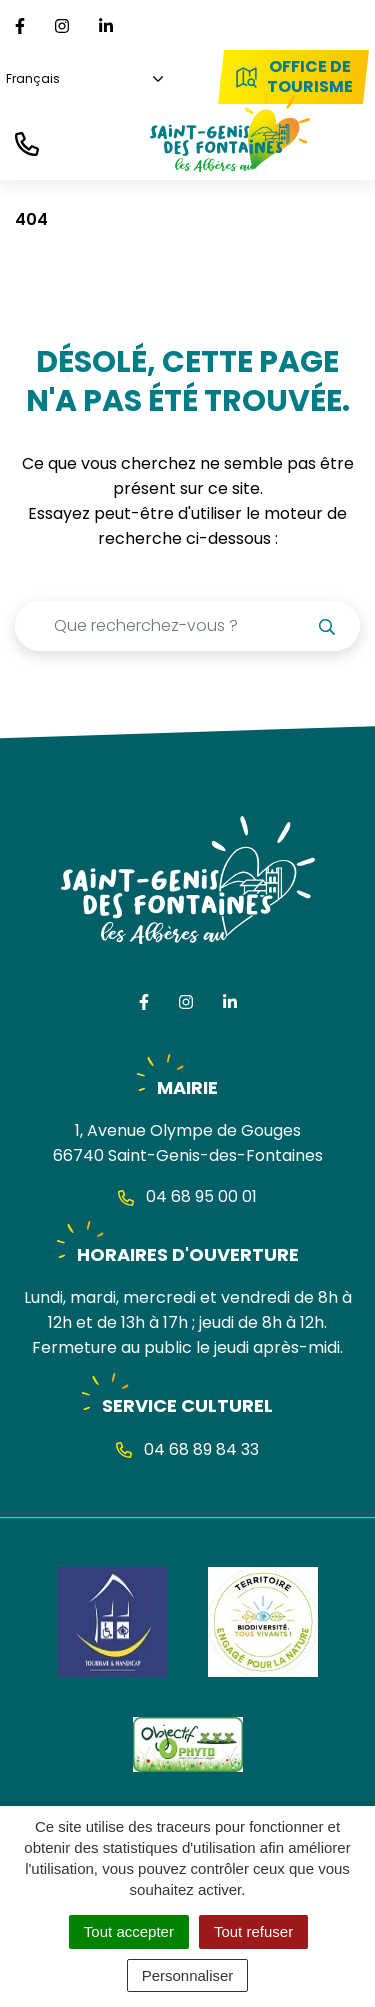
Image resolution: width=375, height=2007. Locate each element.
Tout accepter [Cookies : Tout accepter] (129, 1931)
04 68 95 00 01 (187, 1196)
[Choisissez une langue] (81, 79)
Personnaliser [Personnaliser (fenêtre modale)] (188, 1975)
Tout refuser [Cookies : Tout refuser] (253, 1931)
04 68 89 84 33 (187, 1449)
